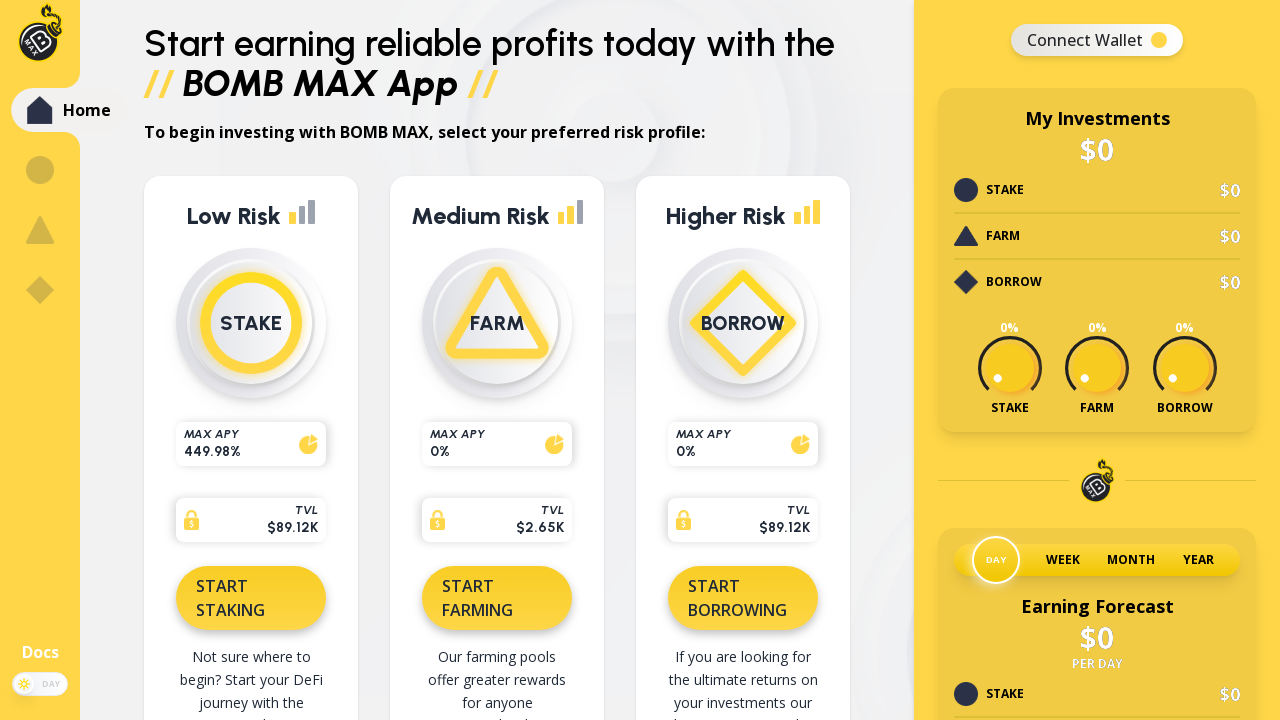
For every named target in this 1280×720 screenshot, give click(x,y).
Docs (40, 652)
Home (87, 110)
